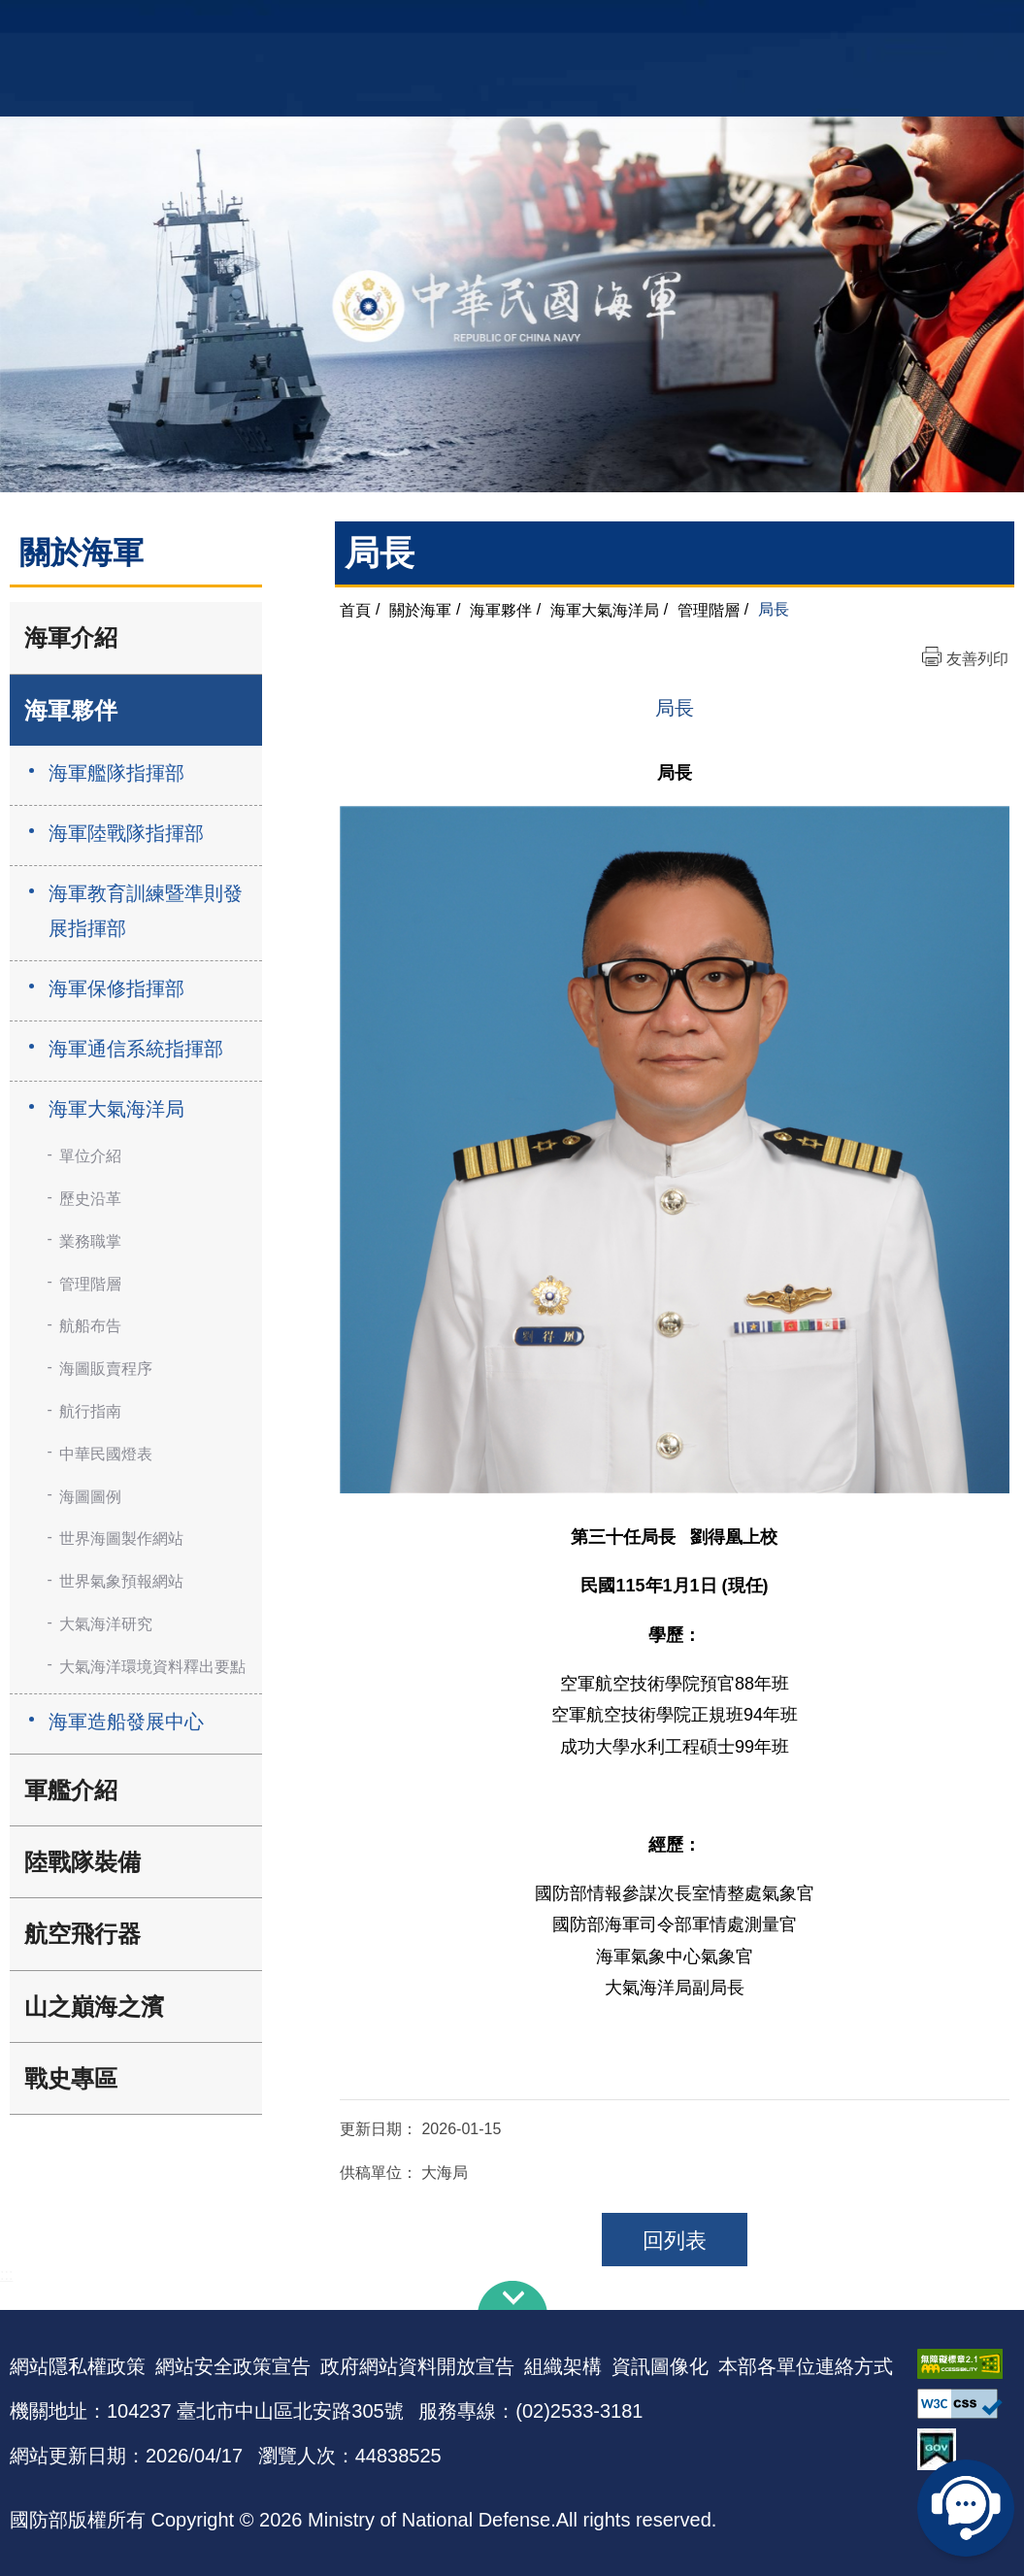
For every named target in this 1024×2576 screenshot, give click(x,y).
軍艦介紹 (70, 1790)
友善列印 (977, 659)
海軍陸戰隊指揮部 (126, 833)
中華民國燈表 (105, 1454)
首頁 (355, 609)
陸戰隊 (984, 25)
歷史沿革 (90, 1198)
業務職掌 (90, 1241)
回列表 (675, 2240)
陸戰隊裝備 (82, 1862)
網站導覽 (505, 25)
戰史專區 (70, 2078)
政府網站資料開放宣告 (417, 2366)
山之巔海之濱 (94, 2006)
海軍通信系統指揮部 (136, 1048)
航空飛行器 (82, 1934)
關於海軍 (420, 609)
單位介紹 (90, 1156)
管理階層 (90, 1284)
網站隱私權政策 (78, 2366)
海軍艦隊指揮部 (116, 773)
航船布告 (90, 1326)
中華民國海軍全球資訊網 (227, 26)
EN (551, 25)
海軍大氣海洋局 (116, 1109)
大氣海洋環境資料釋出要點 (152, 1666)
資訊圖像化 (660, 2366)
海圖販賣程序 (105, 1368)
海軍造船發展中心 (126, 1721)
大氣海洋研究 (105, 1624)
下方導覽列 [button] (512, 2295)
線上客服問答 (965, 2508)
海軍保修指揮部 (116, 988)
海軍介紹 (70, 637)
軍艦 (873, 25)
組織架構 (563, 2366)
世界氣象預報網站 (121, 1581)
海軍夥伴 (70, 710)
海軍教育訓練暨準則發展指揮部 (146, 911)
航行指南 (90, 1411)
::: (6, 2274)
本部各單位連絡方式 (805, 2366)
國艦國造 (925, 25)
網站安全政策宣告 (233, 2366)
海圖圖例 (90, 1497)
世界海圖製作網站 (121, 1538)
